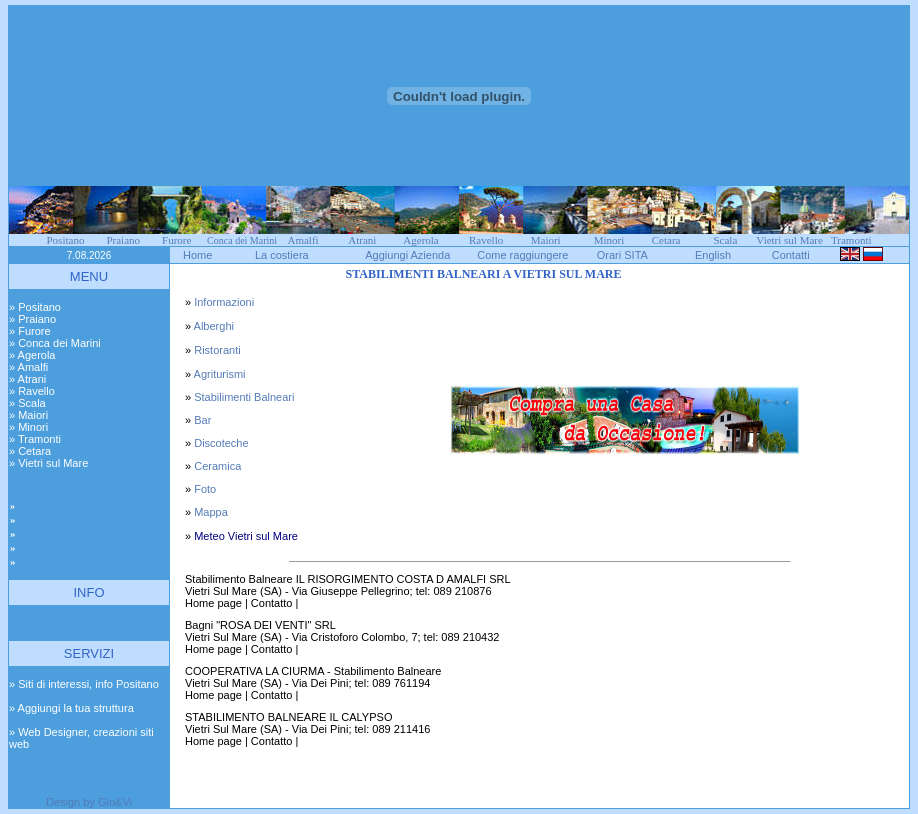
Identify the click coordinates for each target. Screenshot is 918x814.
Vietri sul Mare (789, 240)
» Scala (27, 403)
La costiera (282, 255)
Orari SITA (622, 255)
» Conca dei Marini (55, 343)
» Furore (30, 331)
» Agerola (32, 355)
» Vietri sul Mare (48, 463)
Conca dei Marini (242, 240)
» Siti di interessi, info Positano (84, 684)
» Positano (35, 307)
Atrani (362, 240)
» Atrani (27, 379)
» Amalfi (28, 367)
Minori (609, 240)
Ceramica (217, 466)
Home (197, 255)
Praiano (123, 240)
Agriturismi (220, 374)
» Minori (28, 427)
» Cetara (30, 451)
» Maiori (28, 415)
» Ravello (32, 391)
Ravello (486, 240)
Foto (205, 489)
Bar (202, 420)
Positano (66, 240)
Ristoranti (217, 350)
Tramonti (851, 240)
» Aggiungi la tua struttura (71, 708)
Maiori (546, 240)
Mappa (211, 512)
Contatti (791, 255)
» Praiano (32, 319)
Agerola (420, 240)
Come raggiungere (522, 255)
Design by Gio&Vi (89, 802)
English (713, 255)
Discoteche (221, 443)
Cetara (666, 240)
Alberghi (214, 326)
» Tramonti (35, 439)
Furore (176, 240)
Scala (725, 240)
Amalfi (302, 240)
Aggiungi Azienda (407, 255)
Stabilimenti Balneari (244, 397)
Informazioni (224, 302)
